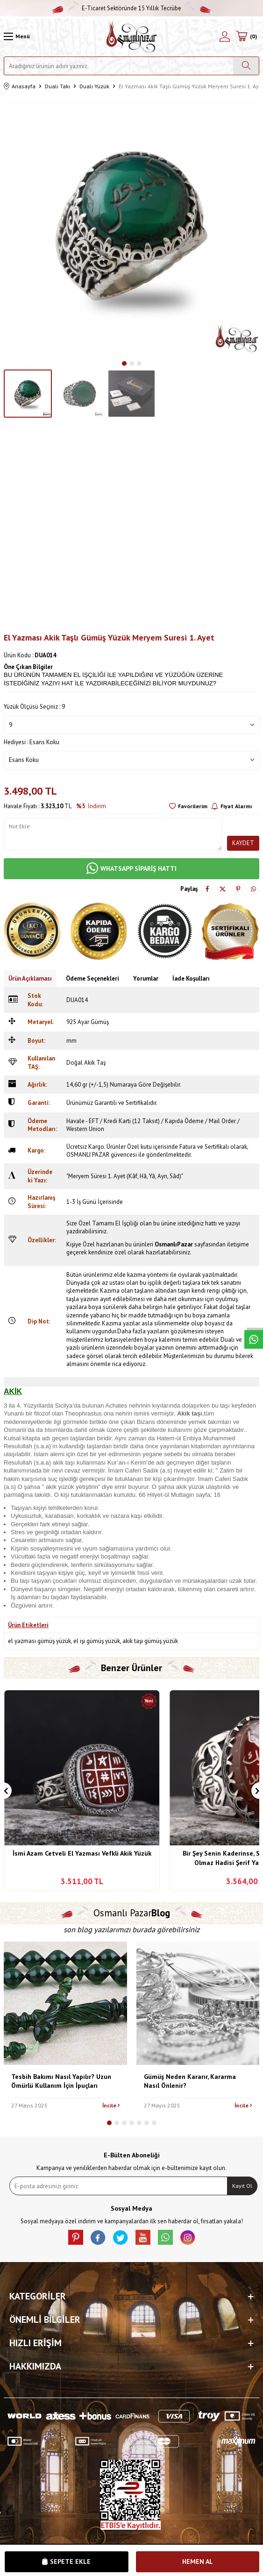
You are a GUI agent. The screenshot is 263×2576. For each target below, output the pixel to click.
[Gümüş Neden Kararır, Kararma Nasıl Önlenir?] (198, 2003)
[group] (131, 226)
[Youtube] (142, 2237)
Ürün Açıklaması (30, 978)
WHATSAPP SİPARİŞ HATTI (131, 868)
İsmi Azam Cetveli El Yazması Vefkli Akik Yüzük (82, 1853)
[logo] (131, 36)
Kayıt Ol (242, 2185)
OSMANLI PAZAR (87, 1155)
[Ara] (246, 66)
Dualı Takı (57, 86)
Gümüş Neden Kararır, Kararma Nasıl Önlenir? (190, 2081)
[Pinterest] (75, 2237)
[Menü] (17, 36)
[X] (120, 2237)
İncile (111, 2105)
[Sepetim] (246, 36)
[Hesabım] (225, 36)
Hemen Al (197, 2561)
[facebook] (98, 2237)
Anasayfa (20, 87)
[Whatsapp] (165, 2237)
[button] (124, 363)
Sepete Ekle (66, 2561)
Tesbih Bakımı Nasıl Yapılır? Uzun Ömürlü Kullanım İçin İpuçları (61, 2081)
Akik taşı (189, 1413)
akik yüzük (60, 1486)
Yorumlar (145, 978)
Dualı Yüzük (94, 86)
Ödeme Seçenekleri (92, 978)
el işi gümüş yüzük (96, 1641)
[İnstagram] (187, 2237)
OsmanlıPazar (174, 1244)
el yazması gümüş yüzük (39, 1641)
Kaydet (243, 843)
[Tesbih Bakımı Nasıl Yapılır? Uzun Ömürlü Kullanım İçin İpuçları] (65, 2003)
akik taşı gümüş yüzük (150, 1641)
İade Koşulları (191, 978)
